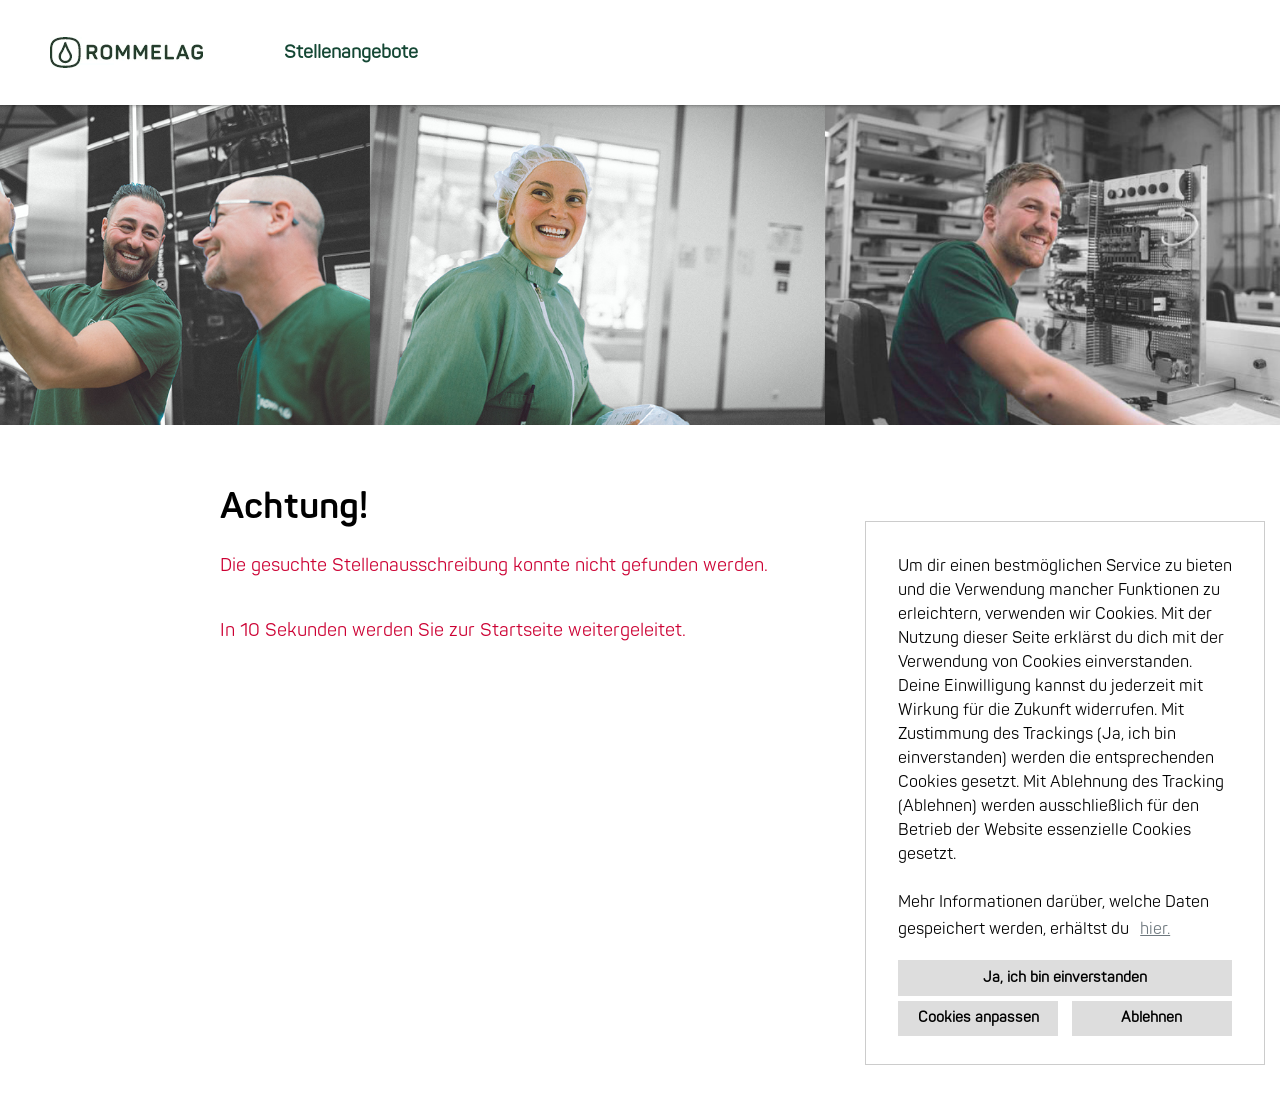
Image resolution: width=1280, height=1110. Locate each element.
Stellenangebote (351, 52)
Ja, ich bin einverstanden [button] (1065, 977)
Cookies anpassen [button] (978, 1017)
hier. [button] (1155, 929)
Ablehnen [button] (1151, 1017)
